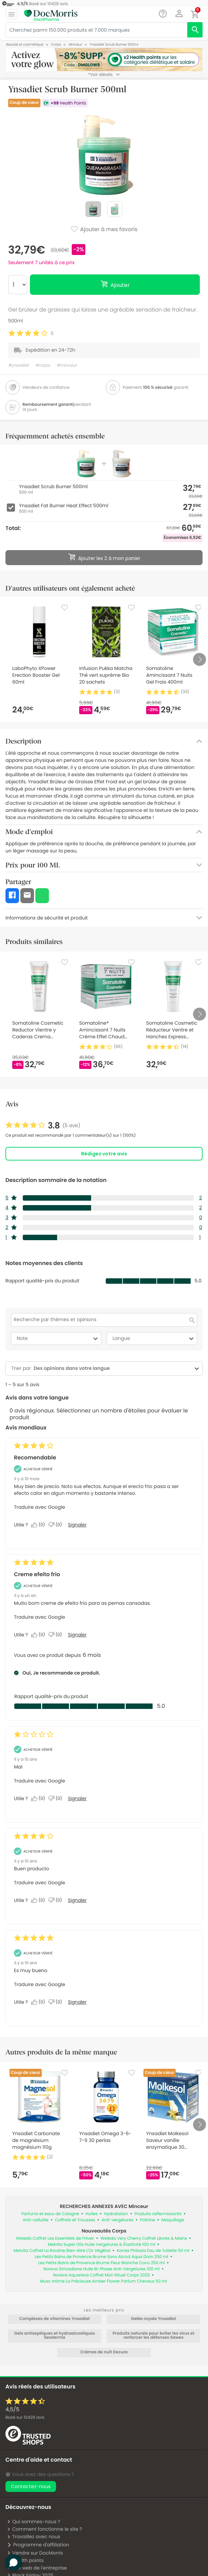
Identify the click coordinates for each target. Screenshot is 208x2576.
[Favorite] (64, 607)
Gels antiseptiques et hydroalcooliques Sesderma (54, 2336)
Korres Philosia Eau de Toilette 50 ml (153, 2251)
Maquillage (172, 2220)
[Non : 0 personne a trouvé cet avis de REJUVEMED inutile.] (56, 1635)
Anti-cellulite (36, 2220)
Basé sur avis (25, 2417)
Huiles (91, 2214)
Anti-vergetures (118, 2220)
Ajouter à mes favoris (103, 230)
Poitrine (147, 2220)
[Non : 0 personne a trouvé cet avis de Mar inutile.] (56, 1525)
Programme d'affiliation (38, 2544)
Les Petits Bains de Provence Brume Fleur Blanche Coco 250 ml (101, 2263)
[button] (179, 13)
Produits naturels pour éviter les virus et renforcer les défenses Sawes (153, 2336)
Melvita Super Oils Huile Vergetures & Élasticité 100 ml (101, 2244)
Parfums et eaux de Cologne (50, 2214)
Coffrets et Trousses (75, 2220)
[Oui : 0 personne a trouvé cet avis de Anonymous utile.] (39, 1798)
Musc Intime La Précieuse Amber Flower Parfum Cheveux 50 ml (103, 2281)
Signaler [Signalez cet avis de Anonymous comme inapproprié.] (77, 1798)
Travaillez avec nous (33, 2536)
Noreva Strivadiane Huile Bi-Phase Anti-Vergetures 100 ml (101, 2269)
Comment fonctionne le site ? (44, 2529)
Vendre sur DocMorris (35, 2552)
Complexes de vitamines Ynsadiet (54, 2319)
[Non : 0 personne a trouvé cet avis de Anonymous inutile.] (56, 1798)
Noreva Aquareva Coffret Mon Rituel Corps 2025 (101, 2275)
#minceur (67, 365)
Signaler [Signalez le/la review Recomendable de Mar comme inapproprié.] (77, 1524)
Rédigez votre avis (104, 1153)
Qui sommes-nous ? (33, 2521)
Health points (25, 2560)
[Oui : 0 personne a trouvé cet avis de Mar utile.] (39, 1525)
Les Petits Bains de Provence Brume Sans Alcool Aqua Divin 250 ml (101, 2257)
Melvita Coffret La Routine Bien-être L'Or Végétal (62, 2251)
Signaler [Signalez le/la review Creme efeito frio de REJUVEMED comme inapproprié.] (77, 1634)
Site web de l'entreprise (37, 2567)
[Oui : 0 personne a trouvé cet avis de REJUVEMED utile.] (39, 1635)
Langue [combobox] (153, 1338)
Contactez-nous (31, 2486)
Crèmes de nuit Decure (103, 2352)
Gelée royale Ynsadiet (153, 2319)
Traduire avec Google (39, 1507)
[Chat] (163, 14)
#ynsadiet (18, 365)
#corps (42, 365)
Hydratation (116, 2214)
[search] (195, 29)
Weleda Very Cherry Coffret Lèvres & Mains (144, 2238)
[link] (43, 1126)
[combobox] (112, 1368)
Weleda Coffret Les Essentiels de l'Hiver (55, 2238)
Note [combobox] (58, 1338)
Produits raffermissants (158, 2214)
